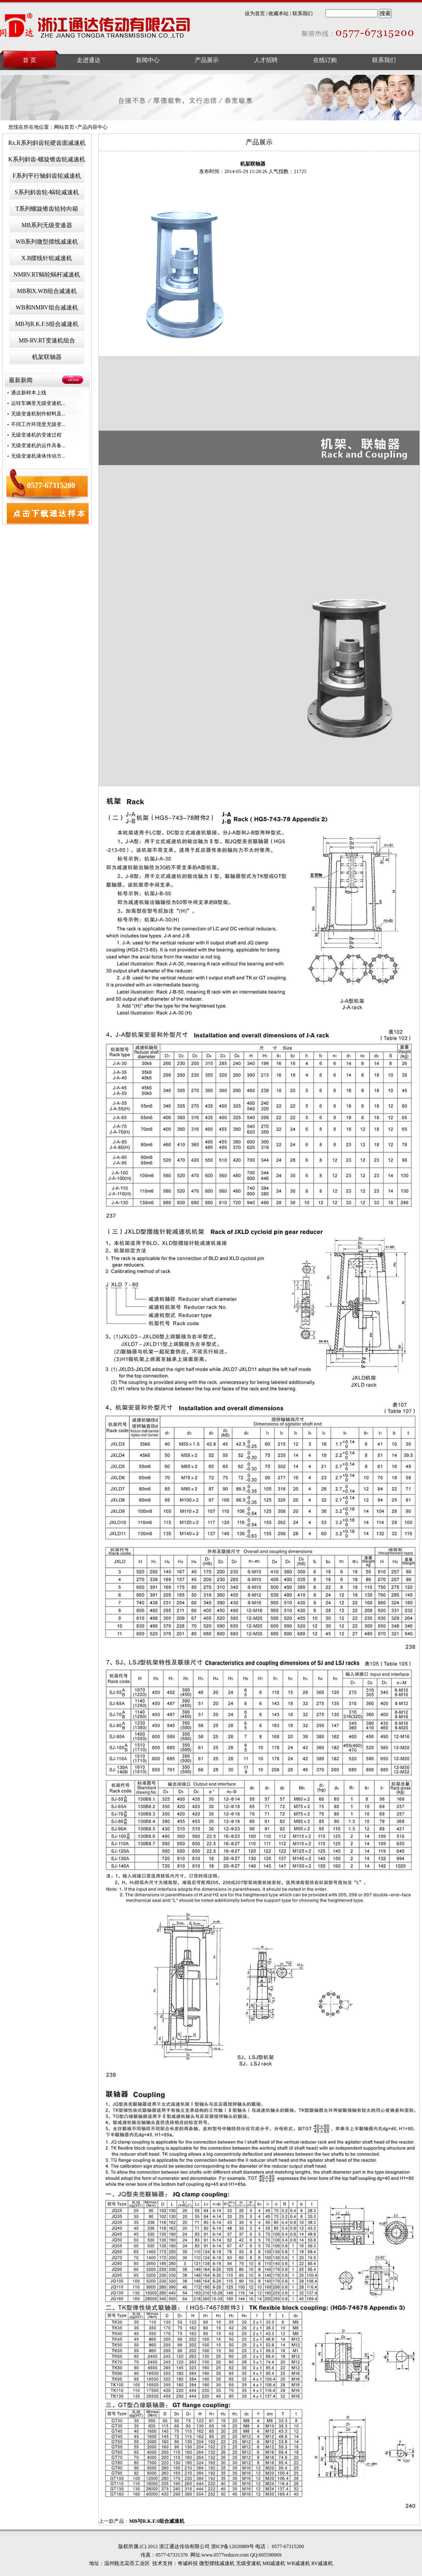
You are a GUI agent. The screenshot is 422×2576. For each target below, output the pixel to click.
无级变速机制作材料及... (38, 414)
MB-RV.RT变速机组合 (47, 340)
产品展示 (207, 60)
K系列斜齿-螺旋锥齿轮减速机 (47, 159)
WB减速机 (298, 2563)
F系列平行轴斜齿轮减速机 (47, 176)
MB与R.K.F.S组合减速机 (46, 324)
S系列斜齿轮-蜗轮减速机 (47, 192)
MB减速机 (274, 2563)
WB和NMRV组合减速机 (47, 307)
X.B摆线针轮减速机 (47, 258)
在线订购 (325, 60)
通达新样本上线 (28, 393)
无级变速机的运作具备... (38, 445)
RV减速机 (322, 2563)
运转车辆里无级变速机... (38, 403)
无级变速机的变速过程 (36, 435)
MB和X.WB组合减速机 (47, 291)
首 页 (29, 60)
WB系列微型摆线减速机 (47, 242)
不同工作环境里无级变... (38, 424)
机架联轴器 (47, 357)
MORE (73, 380)
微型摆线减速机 (217, 2563)
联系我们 (302, 13)
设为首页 (255, 13)
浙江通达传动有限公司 (95, 27)
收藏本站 (278, 13)
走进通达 (88, 60)
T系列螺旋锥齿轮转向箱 (47, 209)
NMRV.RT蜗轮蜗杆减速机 (47, 274)
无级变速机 (248, 2563)
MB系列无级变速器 (47, 225)
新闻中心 (148, 60)
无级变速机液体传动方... (38, 456)
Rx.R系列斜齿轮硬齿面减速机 (46, 143)
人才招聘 (266, 60)
